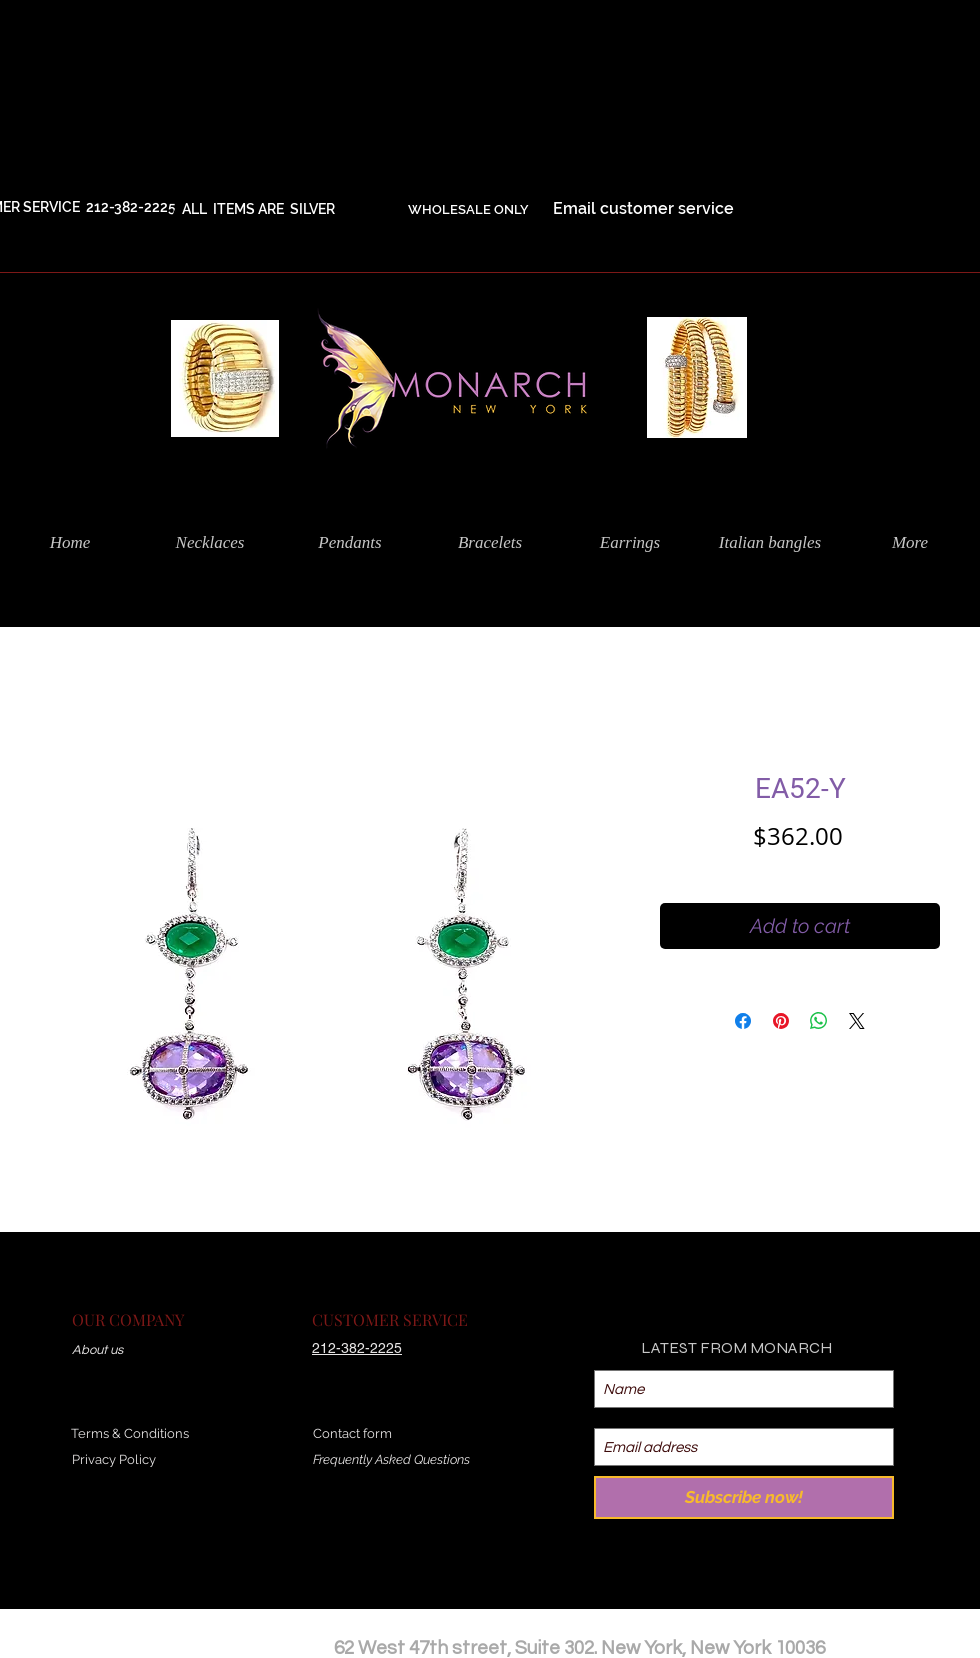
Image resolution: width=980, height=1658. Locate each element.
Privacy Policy (114, 1459)
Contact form (352, 1433)
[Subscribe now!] (744, 1497)
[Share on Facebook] (743, 1021)
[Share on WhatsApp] (819, 1021)
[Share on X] (857, 1021)
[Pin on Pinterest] (781, 1021)
